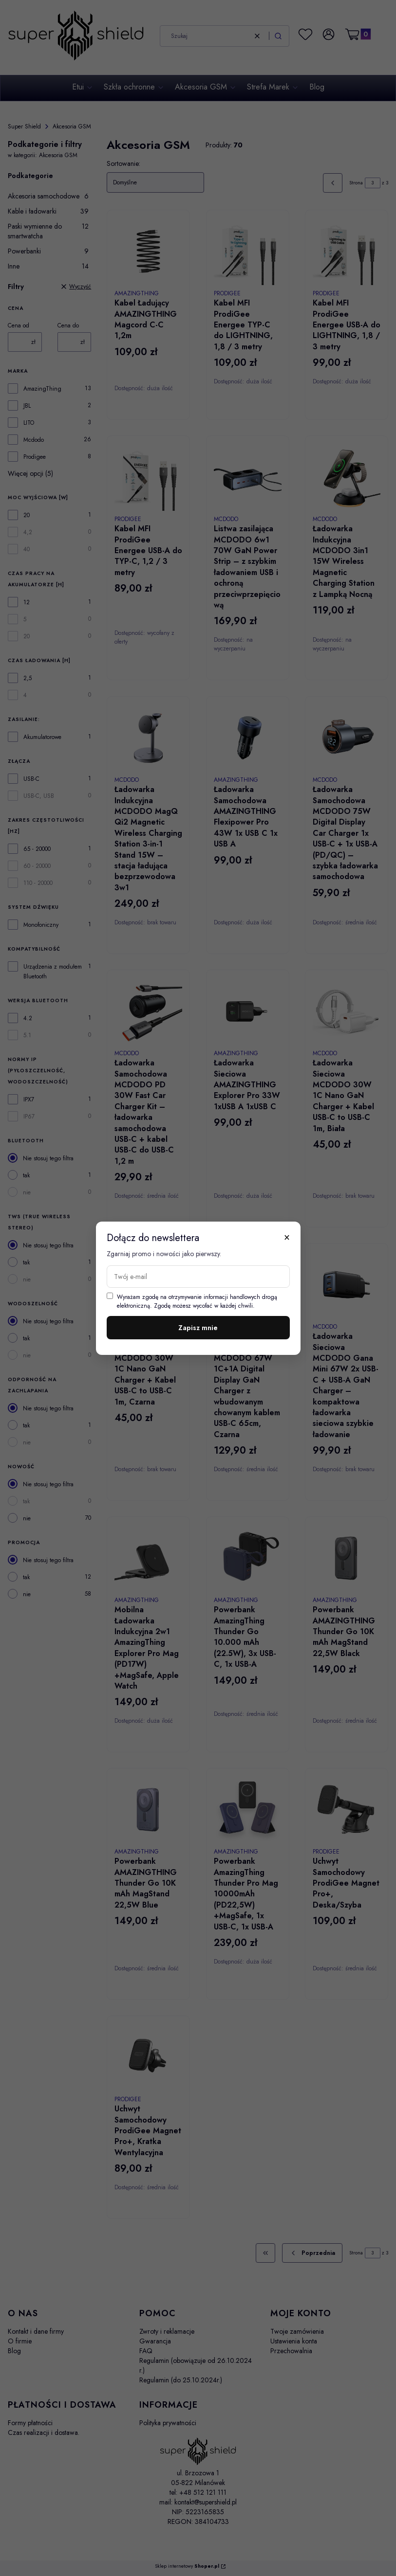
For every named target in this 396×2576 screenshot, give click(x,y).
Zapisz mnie (198, 1328)
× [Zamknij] (287, 1237)
